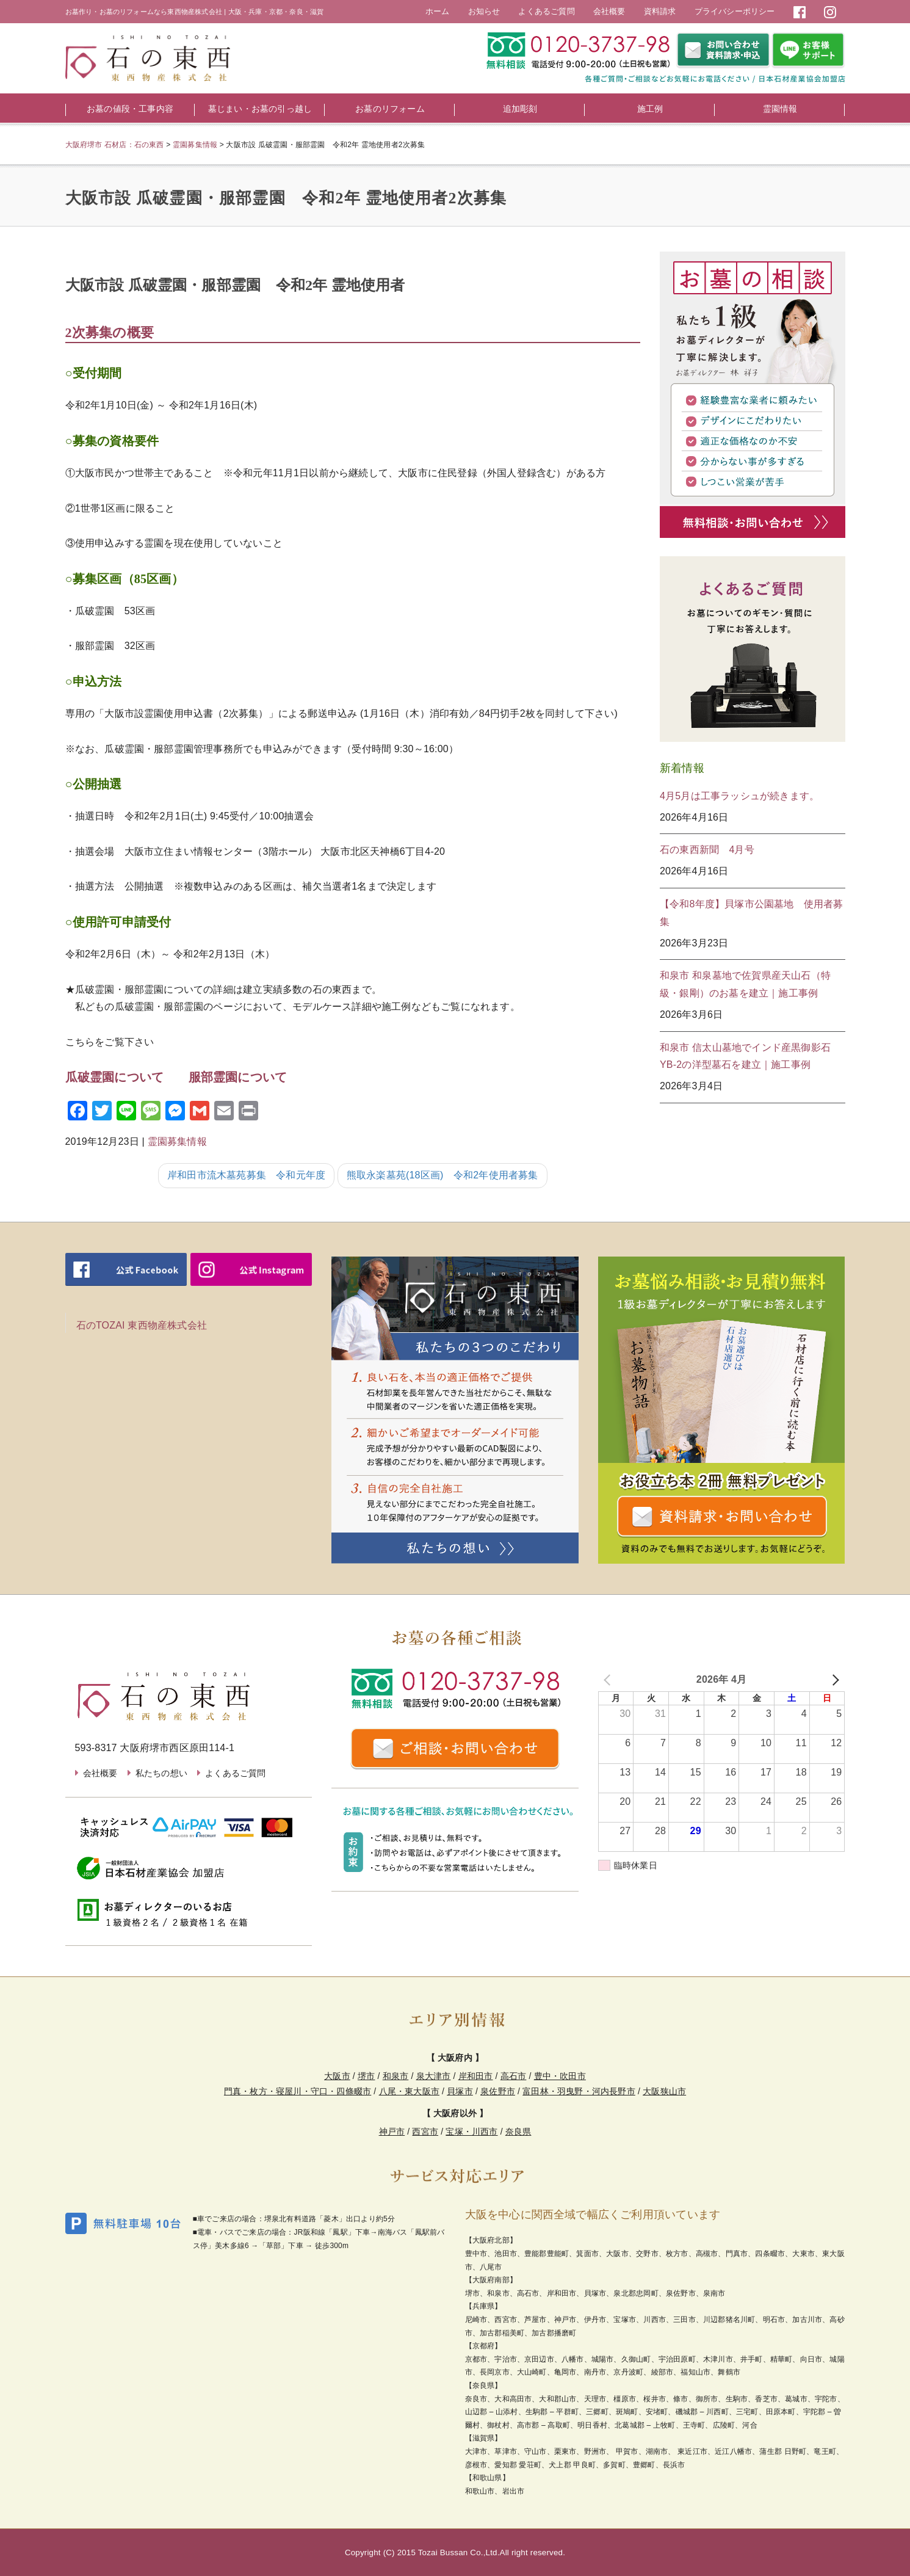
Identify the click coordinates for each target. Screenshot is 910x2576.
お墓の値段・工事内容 (130, 109)
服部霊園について (238, 1077)
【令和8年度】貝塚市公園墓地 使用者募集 (751, 913)
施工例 (650, 109)
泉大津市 (433, 2076)
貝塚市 (460, 2091)
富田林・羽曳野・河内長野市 (578, 2091)
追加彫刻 (520, 109)
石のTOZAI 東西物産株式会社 (141, 1325)
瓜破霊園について (114, 1077)
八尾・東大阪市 (409, 2091)
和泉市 (396, 2076)
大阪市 (337, 2076)
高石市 (513, 2076)
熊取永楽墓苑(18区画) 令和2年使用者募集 (442, 1175)
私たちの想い (161, 1773)
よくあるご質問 (546, 11)
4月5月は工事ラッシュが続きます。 (739, 796)
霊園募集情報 (177, 1141)
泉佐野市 (497, 2091)
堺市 (366, 2076)
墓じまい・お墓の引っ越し (260, 109)
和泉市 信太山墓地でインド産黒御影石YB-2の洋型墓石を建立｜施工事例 (745, 1056)
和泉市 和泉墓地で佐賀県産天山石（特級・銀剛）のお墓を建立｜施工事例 (745, 984)
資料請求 (660, 11)
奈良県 (518, 2131)
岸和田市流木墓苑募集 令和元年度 (246, 1175)
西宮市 (425, 2131)
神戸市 (392, 2131)
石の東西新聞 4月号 (707, 849)
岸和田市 (475, 2076)
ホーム (437, 11)
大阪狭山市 (664, 2091)
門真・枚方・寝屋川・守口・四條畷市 (297, 2091)
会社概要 (609, 11)
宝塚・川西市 (471, 2131)
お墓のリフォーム (390, 109)
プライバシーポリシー (735, 11)
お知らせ (484, 11)
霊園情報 (780, 109)
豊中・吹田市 (560, 2076)
